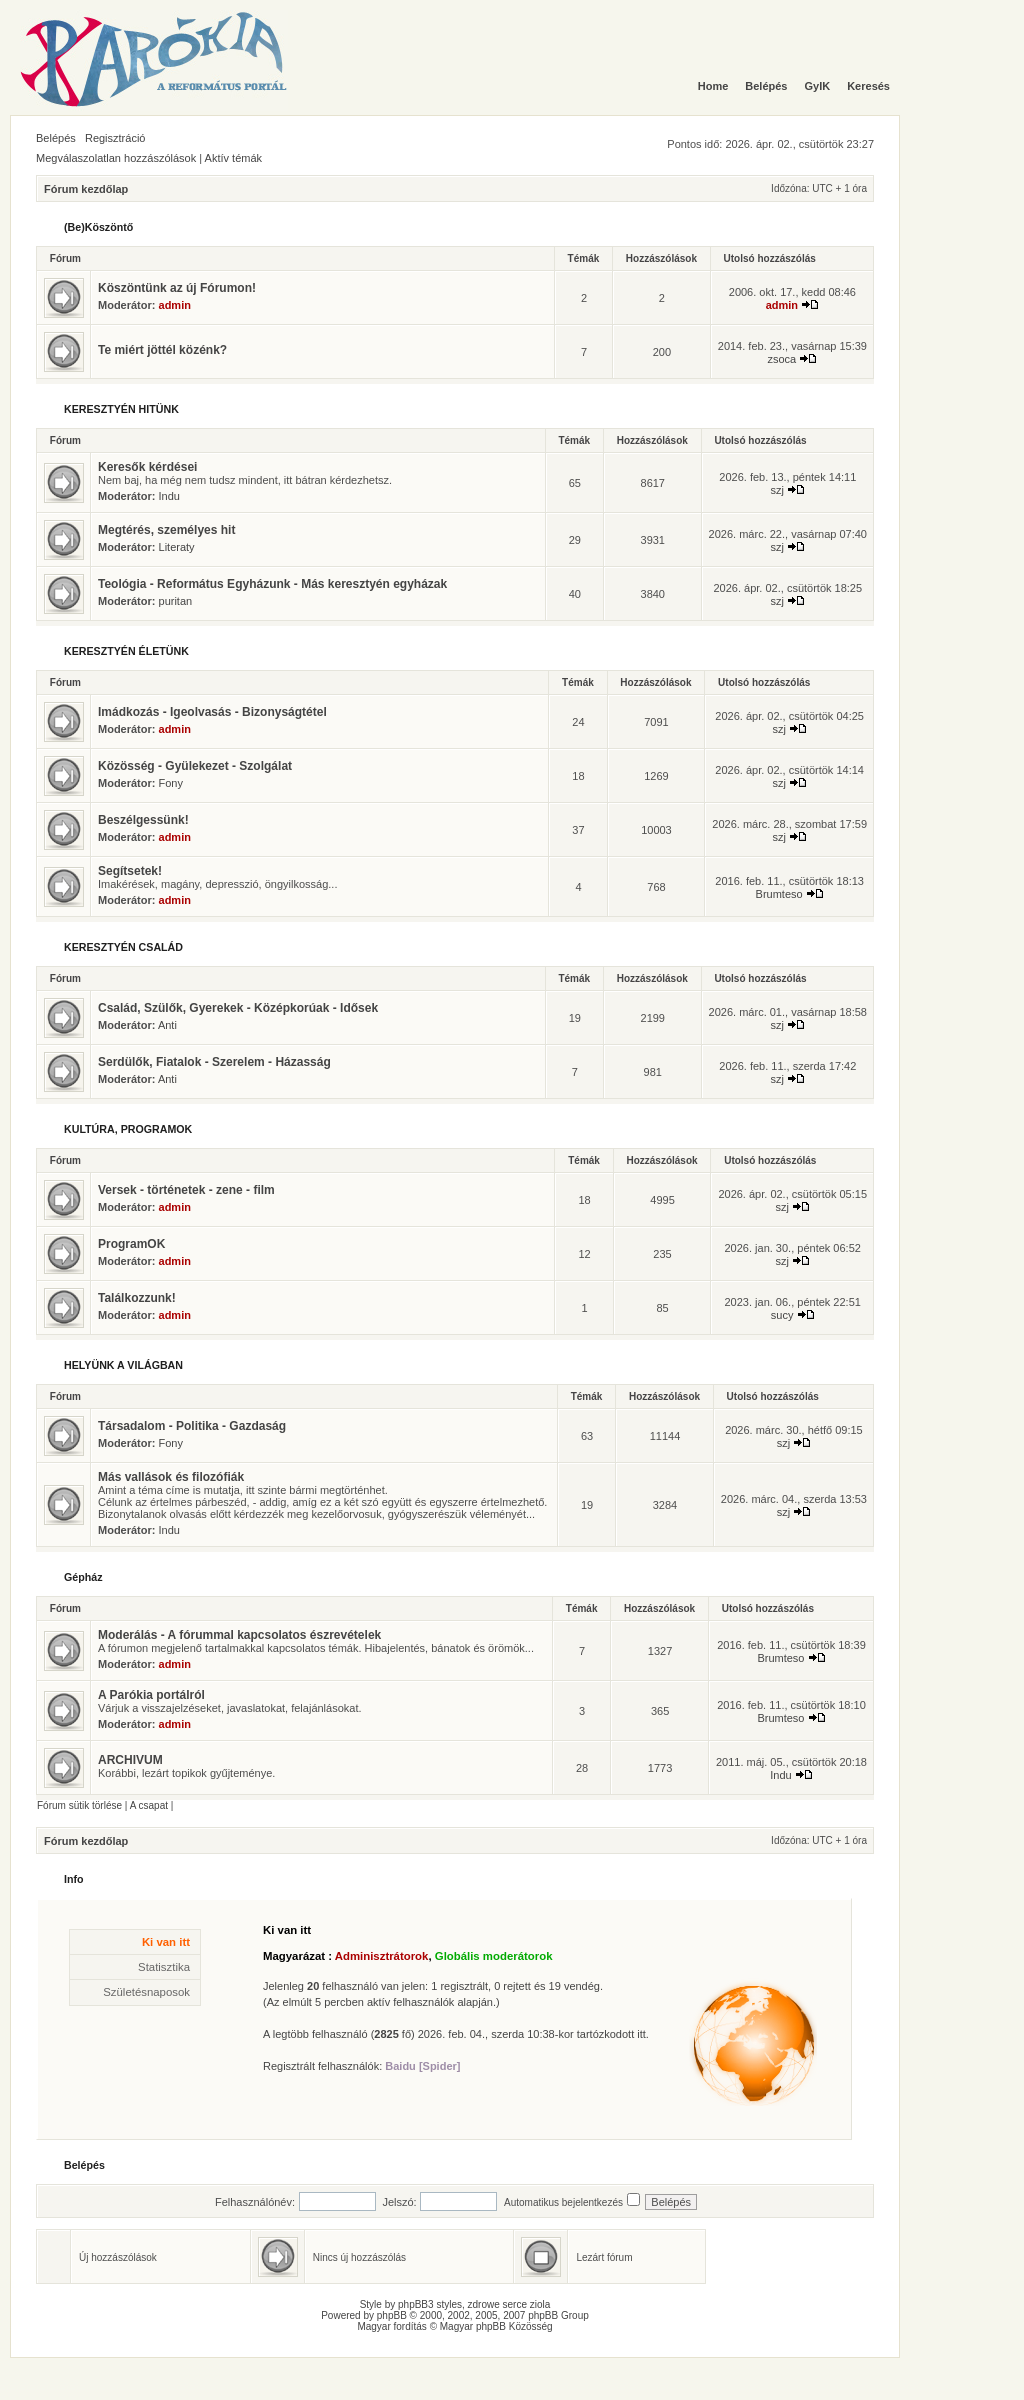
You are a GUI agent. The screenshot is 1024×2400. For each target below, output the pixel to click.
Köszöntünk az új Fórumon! (177, 288)
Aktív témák (233, 158)
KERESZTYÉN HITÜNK (121, 409)
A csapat (149, 1805)
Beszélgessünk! (143, 820)
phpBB (392, 2315)
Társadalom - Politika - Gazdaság (192, 1426)
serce (515, 2304)
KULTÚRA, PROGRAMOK (128, 1129)
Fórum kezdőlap (86, 189)
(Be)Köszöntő (98, 227)
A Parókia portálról (151, 1695)
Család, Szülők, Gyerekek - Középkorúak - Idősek (238, 1008)
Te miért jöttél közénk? (162, 350)
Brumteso (779, 894)
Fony (171, 783)
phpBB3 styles (430, 2304)
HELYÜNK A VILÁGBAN (123, 1365)
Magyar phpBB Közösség (496, 2326)
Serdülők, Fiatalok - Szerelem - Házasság (214, 1062)
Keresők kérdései (147, 467)
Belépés (56, 138)
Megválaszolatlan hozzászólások (116, 158)
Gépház (83, 1577)
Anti (167, 1025)
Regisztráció (115, 138)
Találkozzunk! (137, 1298)
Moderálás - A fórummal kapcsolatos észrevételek (239, 1635)
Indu (169, 496)
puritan (176, 601)
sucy (782, 1315)
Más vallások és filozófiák (171, 1477)
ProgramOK (131, 1244)
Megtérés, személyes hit (166, 530)
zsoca (781, 359)
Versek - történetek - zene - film (186, 1190)
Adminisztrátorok (382, 1956)
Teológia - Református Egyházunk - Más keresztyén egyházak (272, 584)
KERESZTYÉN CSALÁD (123, 947)
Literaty (177, 547)
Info (74, 1879)
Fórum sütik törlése (79, 1805)
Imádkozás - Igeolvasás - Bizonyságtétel (212, 712)
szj (777, 490)
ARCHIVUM (130, 1760)
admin (175, 305)
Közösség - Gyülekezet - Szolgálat (195, 766)
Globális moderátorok (494, 1956)
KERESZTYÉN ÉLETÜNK (126, 651)
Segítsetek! (130, 871)
